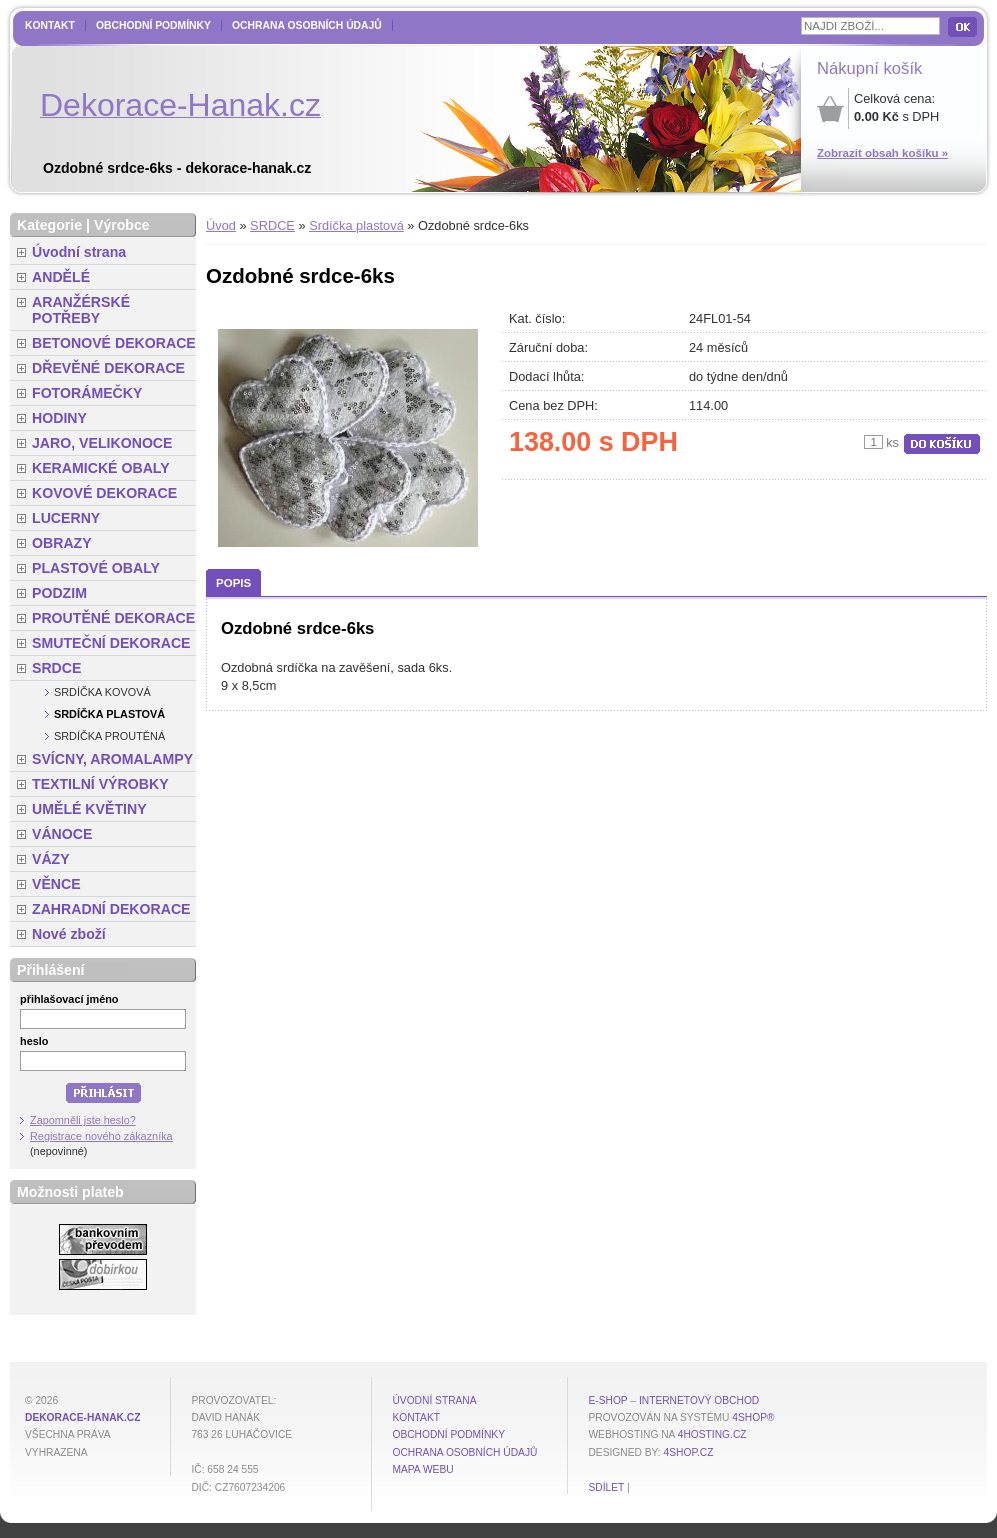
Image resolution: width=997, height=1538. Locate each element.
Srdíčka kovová (102, 692)
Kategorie (49, 225)
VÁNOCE (62, 834)
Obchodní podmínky (153, 25)
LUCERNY (66, 518)
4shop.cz (689, 1452)
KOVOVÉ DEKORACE (104, 493)
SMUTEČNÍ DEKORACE (111, 643)
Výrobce (122, 225)
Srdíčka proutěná (109, 736)
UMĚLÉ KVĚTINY (89, 809)
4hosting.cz (712, 1434)
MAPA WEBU (422, 1469)
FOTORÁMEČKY (87, 393)
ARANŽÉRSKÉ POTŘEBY (81, 310)
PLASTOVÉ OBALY (96, 568)
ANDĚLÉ (61, 277)
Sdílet (606, 1487)
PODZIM (59, 593)
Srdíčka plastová (356, 225)
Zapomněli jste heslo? (83, 1120)
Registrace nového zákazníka (101, 1136)
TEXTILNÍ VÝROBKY (100, 784)
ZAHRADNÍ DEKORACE (111, 909)
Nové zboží (69, 934)
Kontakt (50, 25)
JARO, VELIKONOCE (102, 443)
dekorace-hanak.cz (82, 1417)
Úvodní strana (79, 252)
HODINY (59, 418)
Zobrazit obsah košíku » (882, 153)
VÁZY (51, 859)
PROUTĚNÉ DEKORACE (113, 618)
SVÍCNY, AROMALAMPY (112, 759)
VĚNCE (56, 884)
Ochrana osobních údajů (307, 25)
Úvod (221, 225)
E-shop (607, 1400)
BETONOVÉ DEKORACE (114, 343)
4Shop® (753, 1417)
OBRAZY (62, 543)
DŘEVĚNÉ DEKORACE (108, 368)
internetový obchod (699, 1400)
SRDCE (272, 225)
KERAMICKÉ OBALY (101, 468)
